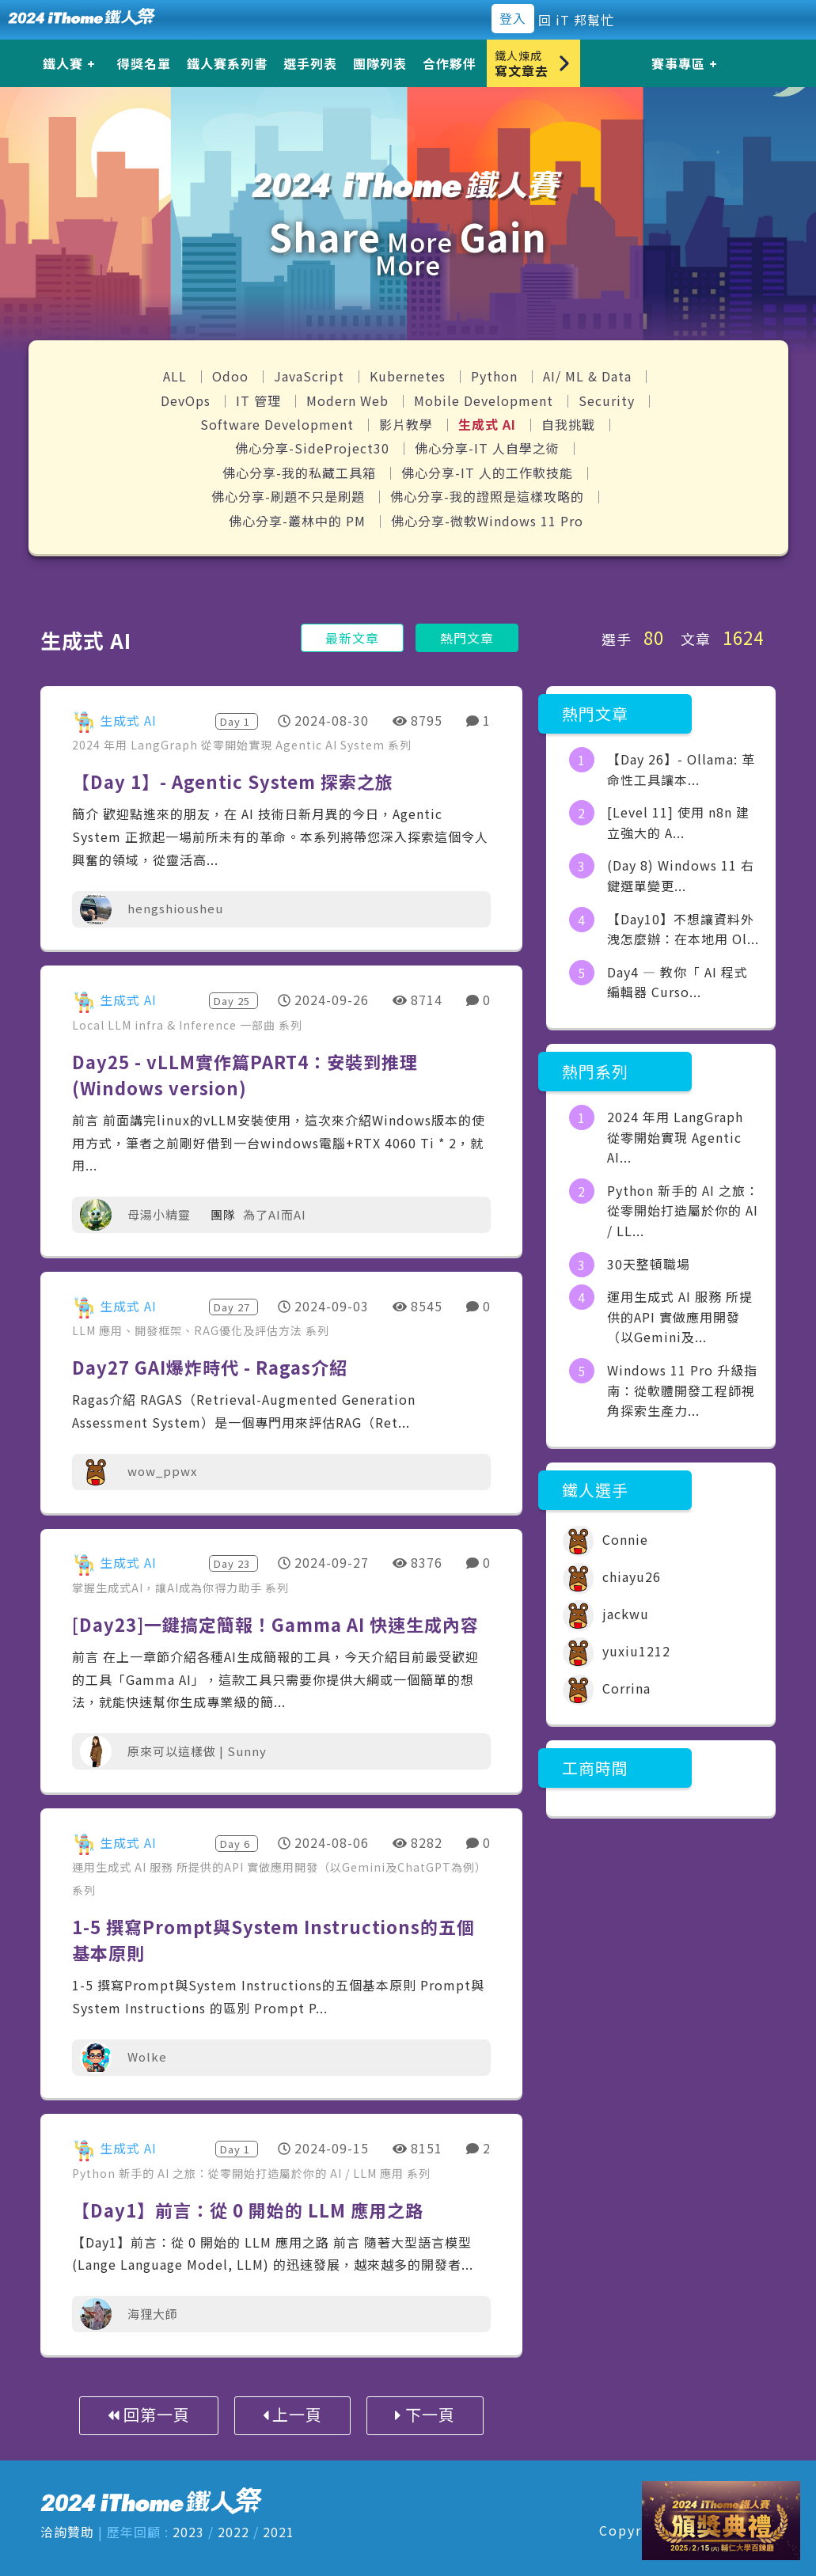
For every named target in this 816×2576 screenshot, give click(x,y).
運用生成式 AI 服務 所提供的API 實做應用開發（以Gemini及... (680, 1316)
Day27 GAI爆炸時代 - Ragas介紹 (209, 1366)
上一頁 (293, 2414)
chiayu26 (612, 1576)
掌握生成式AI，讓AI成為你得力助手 (168, 1587)
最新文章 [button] (352, 637)
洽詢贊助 (67, 2531)
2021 (278, 2531)
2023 (188, 2531)
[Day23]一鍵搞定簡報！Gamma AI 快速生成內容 (275, 1624)
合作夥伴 (449, 63)
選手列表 (310, 63)
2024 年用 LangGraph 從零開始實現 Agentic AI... (675, 1137)
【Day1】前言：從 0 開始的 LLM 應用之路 (247, 2209)
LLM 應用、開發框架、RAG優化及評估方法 (189, 1330)
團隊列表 (380, 63)
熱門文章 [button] (467, 637)
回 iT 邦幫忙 (576, 19)
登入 (512, 18)
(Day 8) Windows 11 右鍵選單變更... (680, 875)
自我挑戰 (570, 424)
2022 (233, 2531)
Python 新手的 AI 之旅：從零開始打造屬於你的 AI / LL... (683, 1210)
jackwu (606, 1613)
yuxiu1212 (616, 1650)
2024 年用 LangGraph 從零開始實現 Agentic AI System (230, 745)
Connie (605, 1539)
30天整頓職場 (648, 1263)
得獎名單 (144, 63)
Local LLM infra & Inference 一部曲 (175, 1025)
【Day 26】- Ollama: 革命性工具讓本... (681, 769)
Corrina (607, 1688)
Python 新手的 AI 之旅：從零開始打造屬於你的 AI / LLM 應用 (239, 2173)
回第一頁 (149, 2414)
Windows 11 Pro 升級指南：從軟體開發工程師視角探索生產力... (682, 1390)
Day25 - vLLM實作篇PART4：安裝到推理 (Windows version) (245, 1074)
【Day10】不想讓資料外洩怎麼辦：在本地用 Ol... (683, 929)
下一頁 (425, 2414)
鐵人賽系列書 (227, 63)
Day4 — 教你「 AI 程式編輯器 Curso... (677, 982)
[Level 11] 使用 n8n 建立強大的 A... (678, 822)
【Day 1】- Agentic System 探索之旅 (232, 781)
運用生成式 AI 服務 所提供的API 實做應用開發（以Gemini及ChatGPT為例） (279, 1867)
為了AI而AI (274, 1214)
